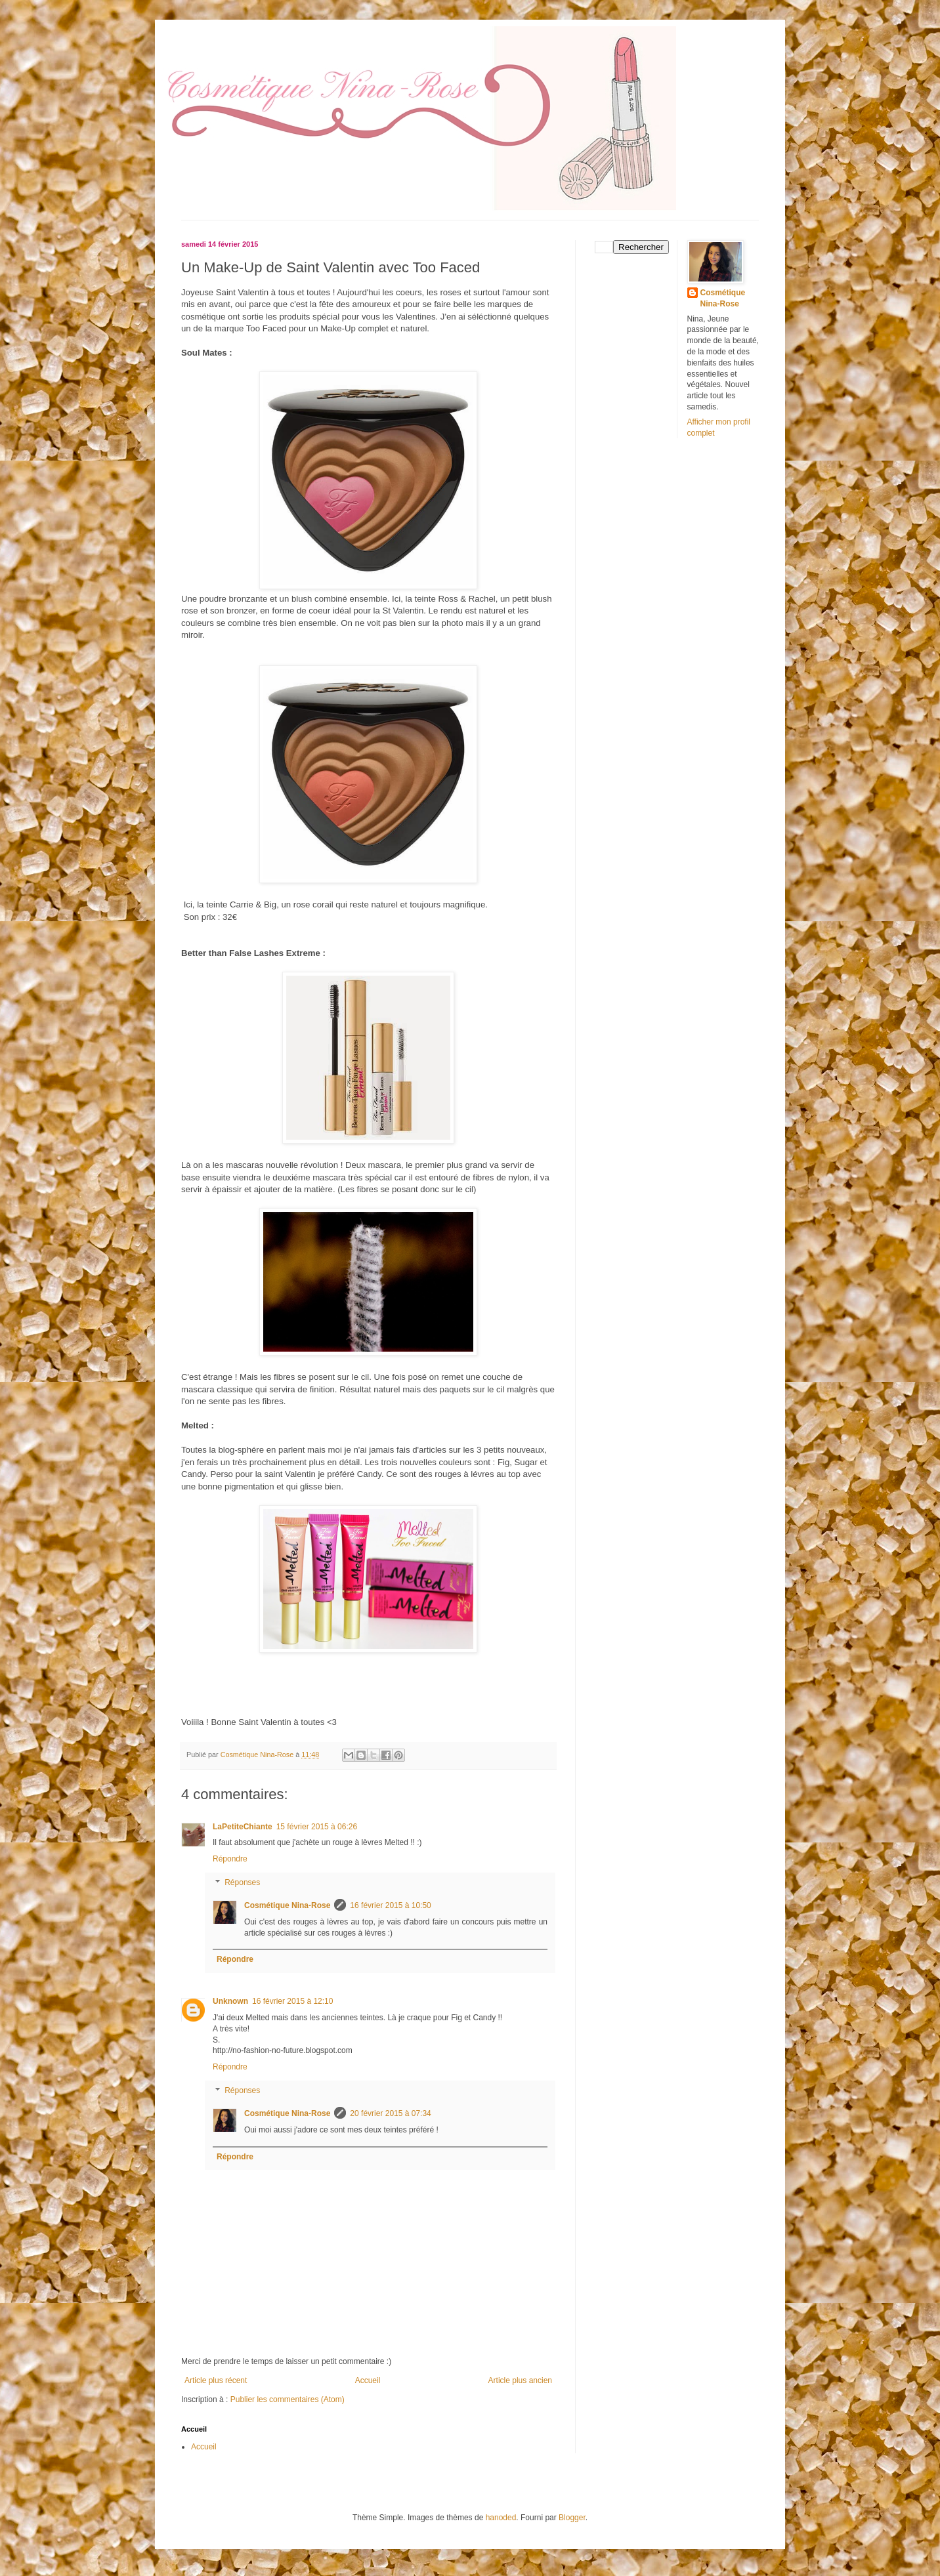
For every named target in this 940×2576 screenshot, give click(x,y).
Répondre (230, 1858)
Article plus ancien (520, 2380)
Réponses (242, 1882)
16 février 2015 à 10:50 (390, 1905)
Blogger (572, 2517)
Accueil (368, 2380)
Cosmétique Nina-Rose (287, 1905)
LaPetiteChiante (242, 1826)
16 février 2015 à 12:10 (292, 2001)
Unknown (230, 2001)
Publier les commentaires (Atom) (287, 2399)
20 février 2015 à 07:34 (390, 2113)
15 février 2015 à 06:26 (316, 1826)
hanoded (501, 2517)
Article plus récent (215, 2380)
